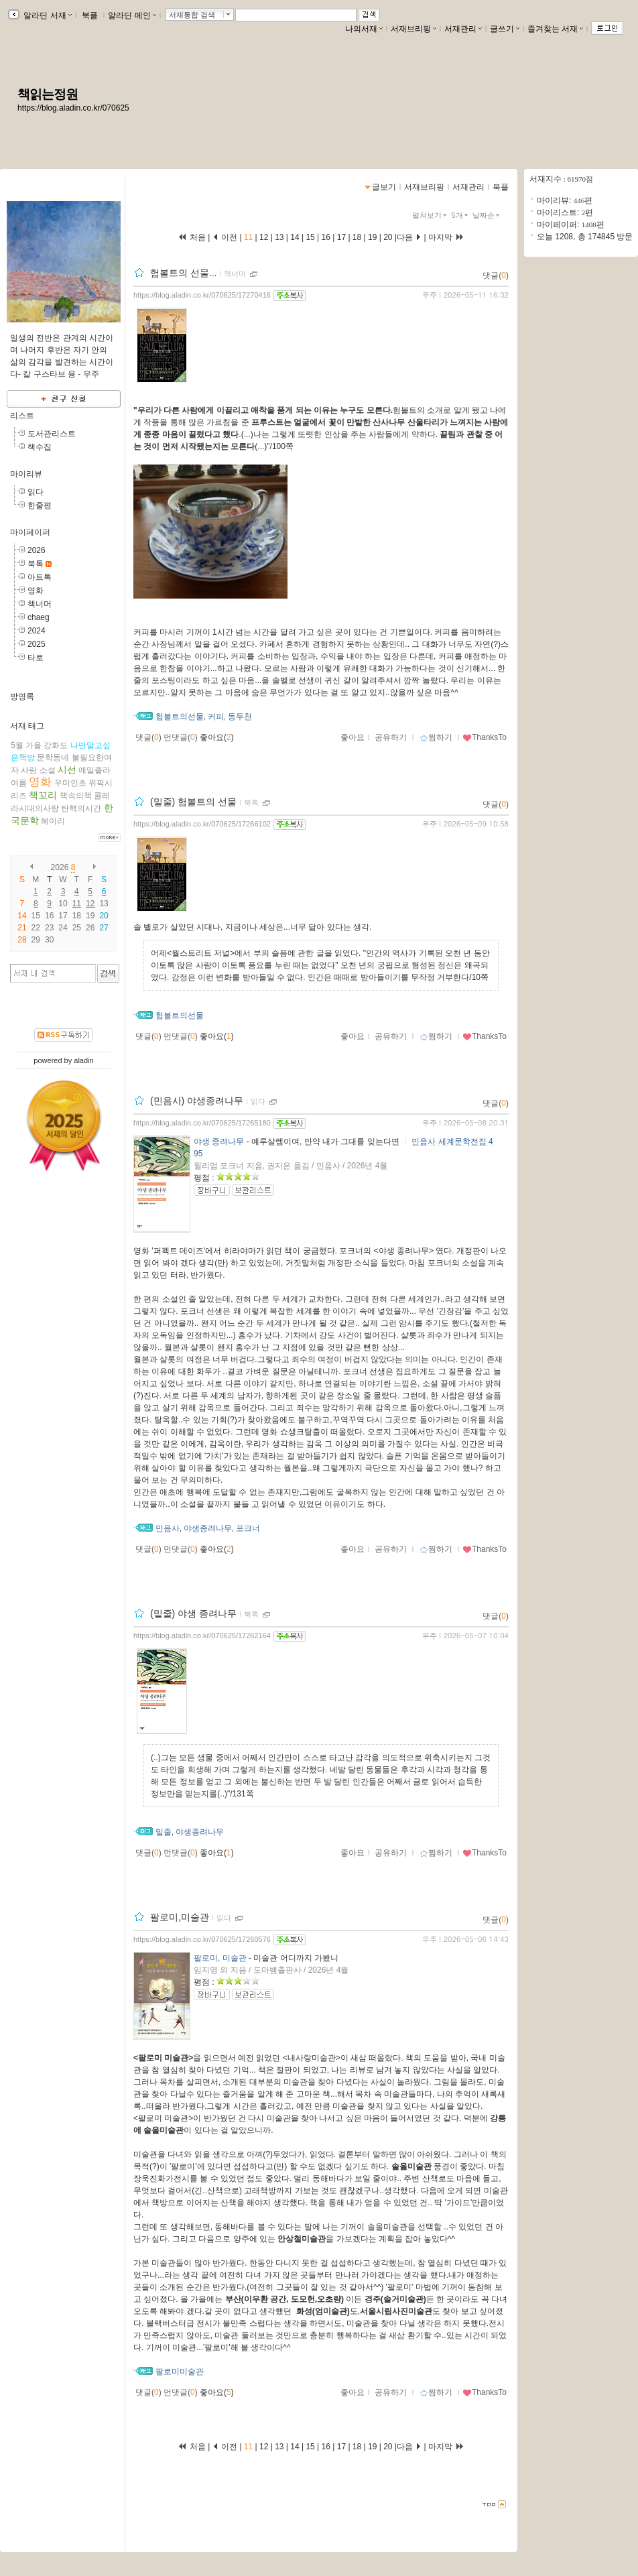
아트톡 (39, 577)
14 (295, 237)
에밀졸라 (94, 770)
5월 (17, 745)
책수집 (39, 447)
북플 (90, 15)
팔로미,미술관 (179, 1917)
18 (357, 237)
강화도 (56, 745)
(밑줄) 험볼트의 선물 (193, 801)
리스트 (22, 415)
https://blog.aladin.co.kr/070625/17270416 (202, 295)
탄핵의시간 (81, 808)
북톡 (35, 563)
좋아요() (217, 737)
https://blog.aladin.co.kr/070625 (73, 108)
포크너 (248, 1528)
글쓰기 (504, 29)
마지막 (446, 237)
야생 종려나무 (219, 1141)
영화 (35, 590)
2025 (36, 644)
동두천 (240, 716)
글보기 (384, 187)
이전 (224, 237)
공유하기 (391, 737)
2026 (36, 550)
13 (103, 903)
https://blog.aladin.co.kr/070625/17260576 (202, 1939)
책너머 (39, 604)
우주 (429, 295)
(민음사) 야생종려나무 (196, 1100)
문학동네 (53, 757)
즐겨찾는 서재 (555, 29)
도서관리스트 (51, 433)
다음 (409, 237)
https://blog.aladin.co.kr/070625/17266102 (202, 824)
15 (310, 237)
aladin (83, 1060)
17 (341, 237)
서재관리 (463, 29)
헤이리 (53, 821)
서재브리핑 (413, 29)
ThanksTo (484, 737)
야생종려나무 (208, 1528)
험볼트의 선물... (183, 272)
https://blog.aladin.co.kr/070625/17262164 (202, 1636)
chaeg (38, 617)
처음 (192, 237)
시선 (67, 769)
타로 (35, 657)
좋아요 (352, 737)
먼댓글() (181, 737)
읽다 (35, 492)
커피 (216, 716)
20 (388, 237)
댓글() (496, 275)
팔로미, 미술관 (220, 1958)
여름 (19, 783)
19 (372, 237)
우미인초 (70, 783)
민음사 (167, 1528)
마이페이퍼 (30, 532)
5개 (461, 215)
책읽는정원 (47, 94)
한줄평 (39, 505)
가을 (33, 745)
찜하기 (436, 737)
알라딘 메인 (131, 15)
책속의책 (76, 795)
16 (325, 237)
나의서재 (364, 29)
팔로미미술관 (179, 2371)
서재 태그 (27, 726)
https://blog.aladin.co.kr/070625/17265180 (202, 1123)
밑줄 (163, 1832)
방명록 (22, 696)
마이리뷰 (26, 474)
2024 (36, 630)
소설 (48, 770)
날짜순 (487, 215)
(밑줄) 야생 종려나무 (193, 1613)
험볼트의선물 (179, 716)
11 (76, 903)
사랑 (29, 770)
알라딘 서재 (46, 15)
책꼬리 (43, 795)
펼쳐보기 (430, 215)
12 (90, 903)
